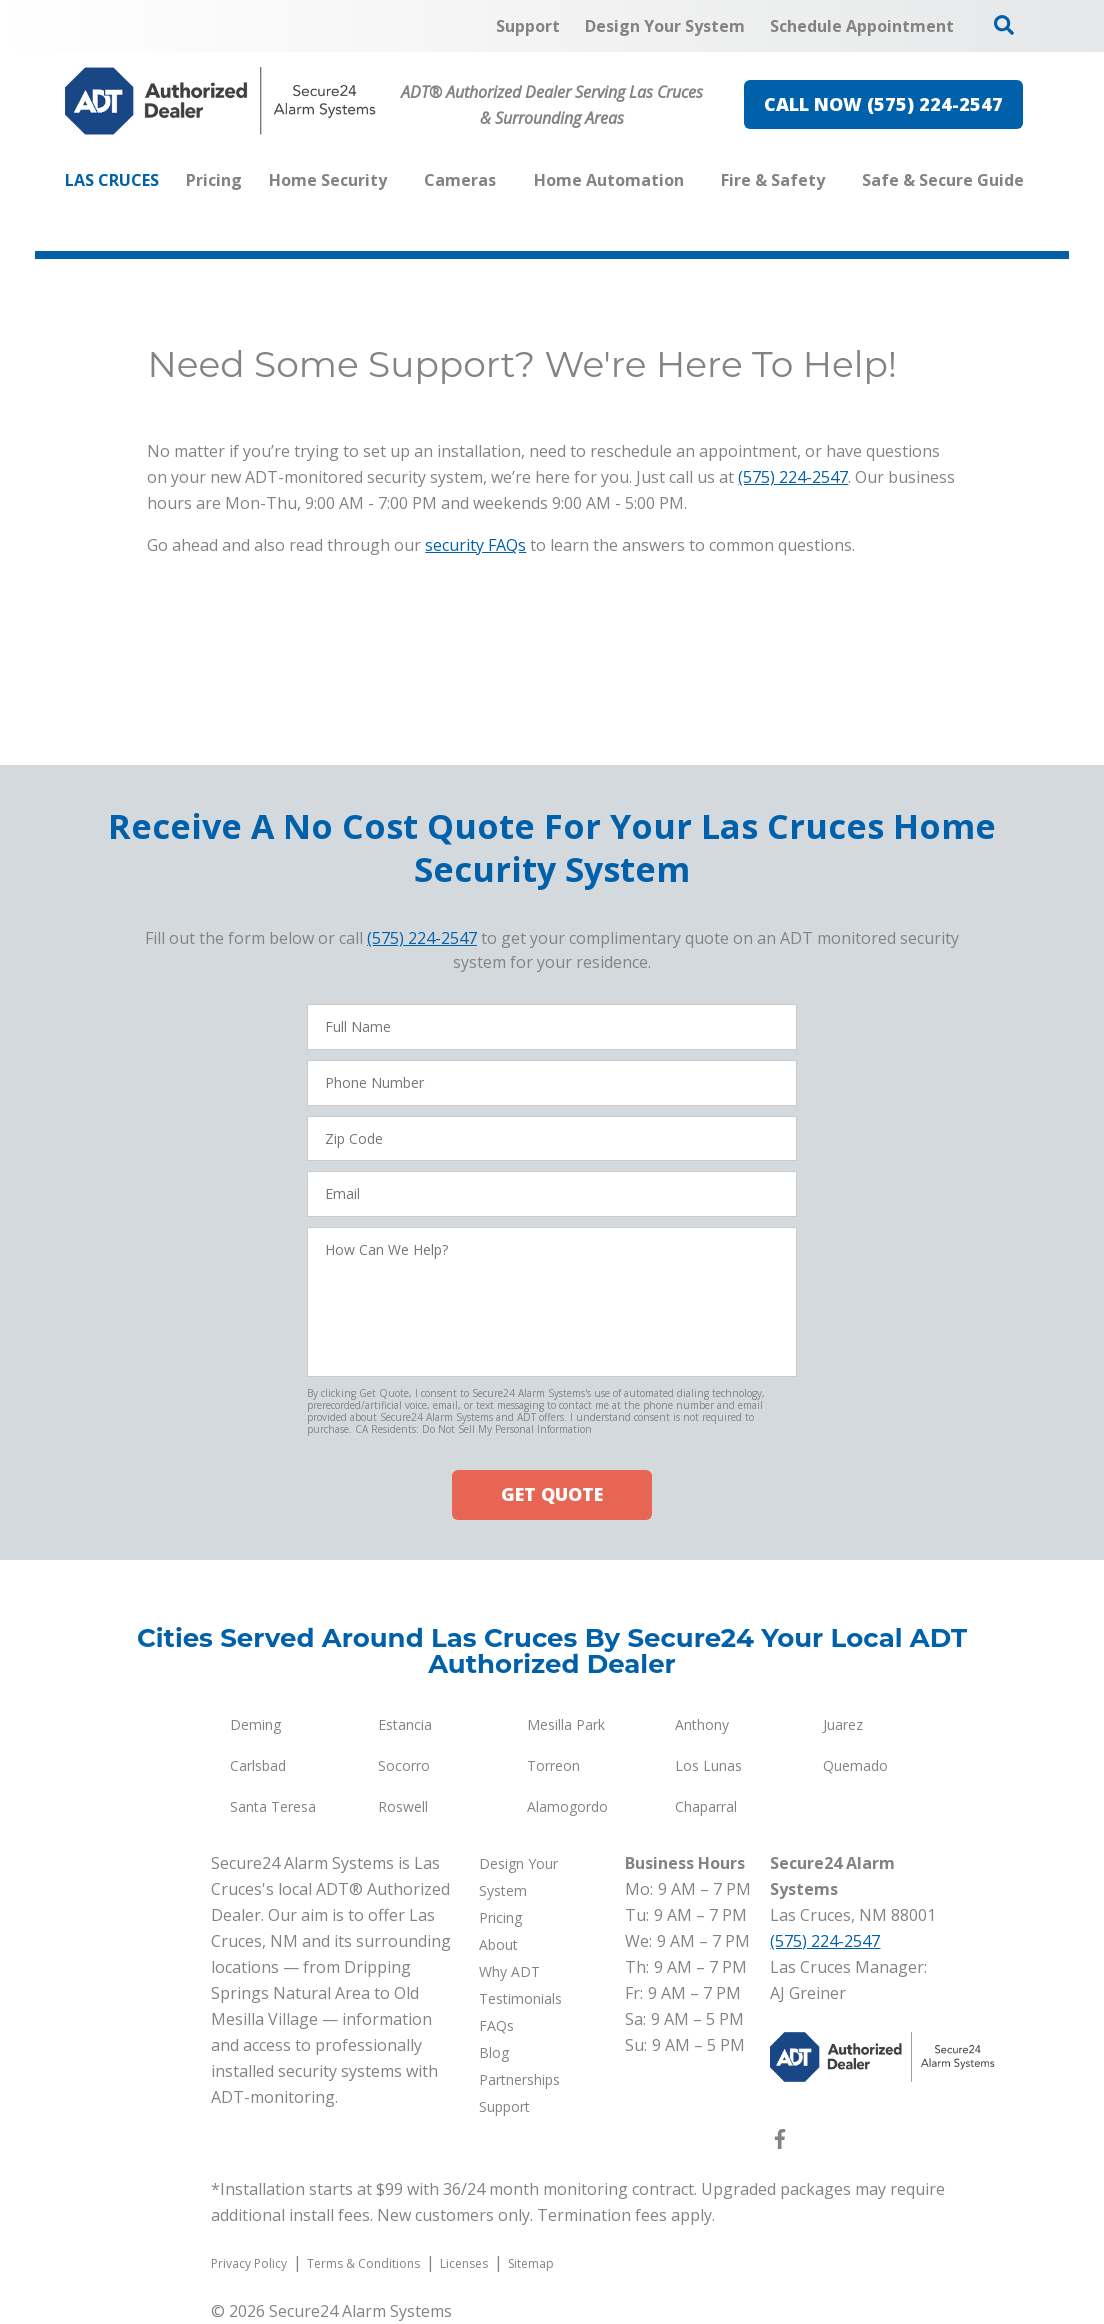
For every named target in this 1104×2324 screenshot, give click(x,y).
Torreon (553, 1765)
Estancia (405, 1724)
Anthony (702, 1724)
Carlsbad (258, 1765)
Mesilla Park (566, 1724)
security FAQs (475, 545)
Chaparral (706, 1806)
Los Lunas (708, 1765)
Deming (255, 1724)
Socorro (404, 1765)
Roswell (403, 1806)
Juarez (843, 1724)
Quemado (855, 1765)
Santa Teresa (273, 1806)
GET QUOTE (552, 1494)
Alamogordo (567, 1806)
